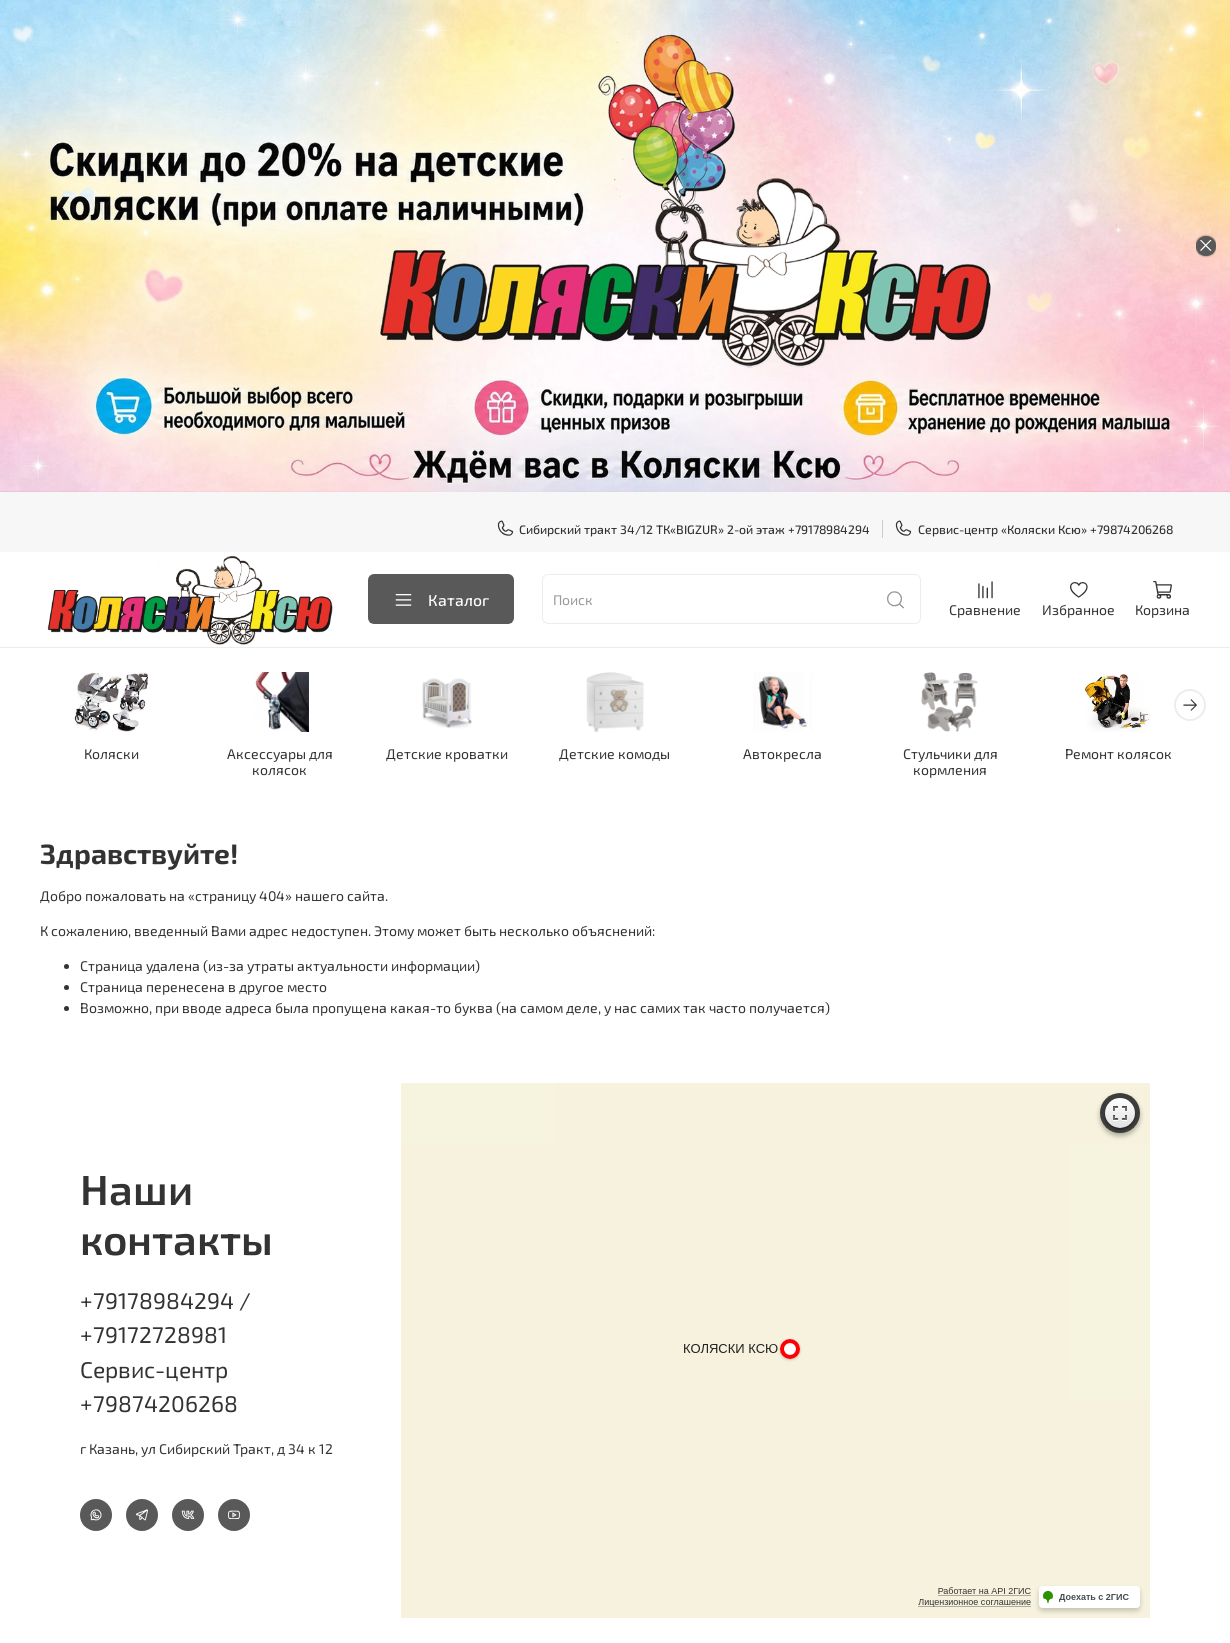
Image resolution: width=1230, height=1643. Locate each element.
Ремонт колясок (1118, 753)
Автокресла (782, 753)
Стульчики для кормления (950, 761)
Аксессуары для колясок (280, 761)
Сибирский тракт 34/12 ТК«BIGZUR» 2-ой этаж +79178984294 (683, 529)
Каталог (441, 599)
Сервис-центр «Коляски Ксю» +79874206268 (1033, 529)
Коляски (111, 753)
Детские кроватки (447, 753)
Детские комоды (614, 753)
